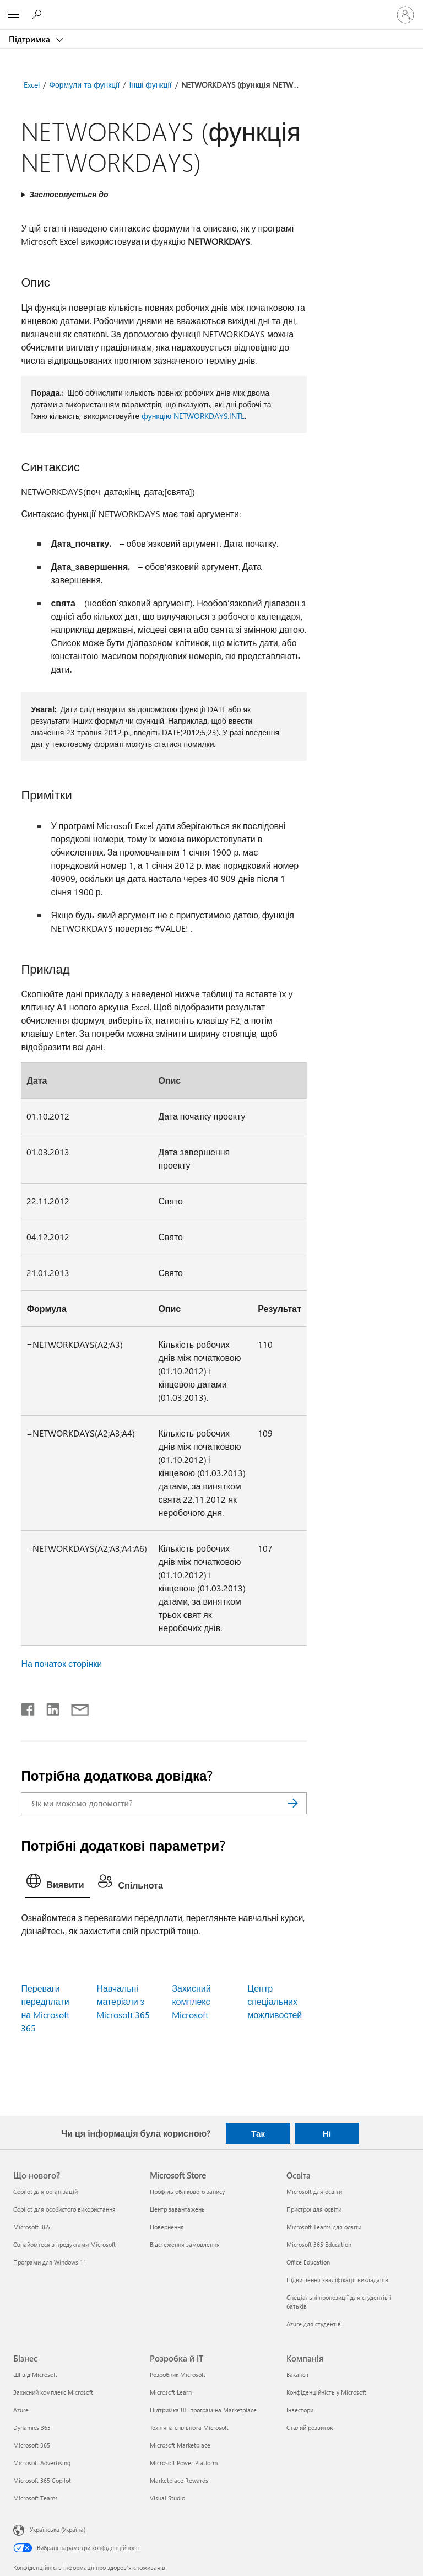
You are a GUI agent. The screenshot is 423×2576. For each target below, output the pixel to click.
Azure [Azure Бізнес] (21, 2410)
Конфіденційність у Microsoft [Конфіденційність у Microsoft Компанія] (326, 2392)
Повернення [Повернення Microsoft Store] (167, 2227)
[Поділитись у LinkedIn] (48, 1707)
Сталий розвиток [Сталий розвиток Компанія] (309, 2427)
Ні (327, 2133)
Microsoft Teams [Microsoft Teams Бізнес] (35, 2498)
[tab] (57, 1883)
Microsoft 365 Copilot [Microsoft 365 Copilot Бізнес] (42, 2480)
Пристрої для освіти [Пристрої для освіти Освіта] (313, 2209)
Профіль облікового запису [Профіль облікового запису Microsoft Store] (187, 2191)
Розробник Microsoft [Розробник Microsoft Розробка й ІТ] (177, 2374)
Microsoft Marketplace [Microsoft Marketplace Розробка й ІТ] (180, 2445)
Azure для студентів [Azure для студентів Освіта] (313, 2324)
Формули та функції (84, 84)
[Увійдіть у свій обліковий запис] (405, 15)
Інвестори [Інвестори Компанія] (299, 2410)
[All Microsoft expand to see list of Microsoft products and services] (14, 15)
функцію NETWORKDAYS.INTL (193, 416)
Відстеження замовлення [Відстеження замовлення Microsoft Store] (185, 2244)
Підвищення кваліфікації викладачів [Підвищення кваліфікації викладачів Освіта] (337, 2280)
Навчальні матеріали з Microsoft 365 (123, 2001)
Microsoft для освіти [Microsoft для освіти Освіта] (314, 2191)
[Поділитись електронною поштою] (75, 1707)
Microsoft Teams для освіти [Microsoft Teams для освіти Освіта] (323, 2227)
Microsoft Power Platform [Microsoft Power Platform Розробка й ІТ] (184, 2463)
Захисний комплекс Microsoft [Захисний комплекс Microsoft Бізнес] (53, 2392)
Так (258, 2133)
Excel (32, 84)
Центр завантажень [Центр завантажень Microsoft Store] (177, 2209)
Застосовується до (68, 194)
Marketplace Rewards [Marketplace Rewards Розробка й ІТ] (179, 2480)
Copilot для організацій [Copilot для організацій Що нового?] (45, 2191)
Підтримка (30, 39)
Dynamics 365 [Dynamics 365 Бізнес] (32, 2427)
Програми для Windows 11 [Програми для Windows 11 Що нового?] (49, 2262)
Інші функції (150, 84)
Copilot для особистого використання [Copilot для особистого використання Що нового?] (64, 2209)
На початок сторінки (61, 1663)
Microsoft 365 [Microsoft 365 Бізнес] (31, 2445)
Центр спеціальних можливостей (274, 2001)
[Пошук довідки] (38, 14)
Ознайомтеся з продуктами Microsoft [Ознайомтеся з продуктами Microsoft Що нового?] (64, 2244)
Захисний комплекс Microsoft (191, 2001)
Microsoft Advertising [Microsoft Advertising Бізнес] (41, 2463)
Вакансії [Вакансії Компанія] (297, 2374)
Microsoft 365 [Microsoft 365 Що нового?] (31, 2227)
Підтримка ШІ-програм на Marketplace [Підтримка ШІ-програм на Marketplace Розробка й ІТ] (203, 2410)
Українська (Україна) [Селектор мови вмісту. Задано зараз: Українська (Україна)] (57, 2529)
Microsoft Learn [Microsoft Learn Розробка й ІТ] (171, 2392)
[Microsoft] (211, 8)
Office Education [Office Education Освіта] (308, 2262)
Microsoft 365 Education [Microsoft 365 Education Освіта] (318, 2244)
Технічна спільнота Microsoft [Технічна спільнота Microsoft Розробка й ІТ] (189, 2427)
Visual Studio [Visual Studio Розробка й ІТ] (167, 2498)
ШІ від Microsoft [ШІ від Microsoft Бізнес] (35, 2374)
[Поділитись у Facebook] (28, 1707)
